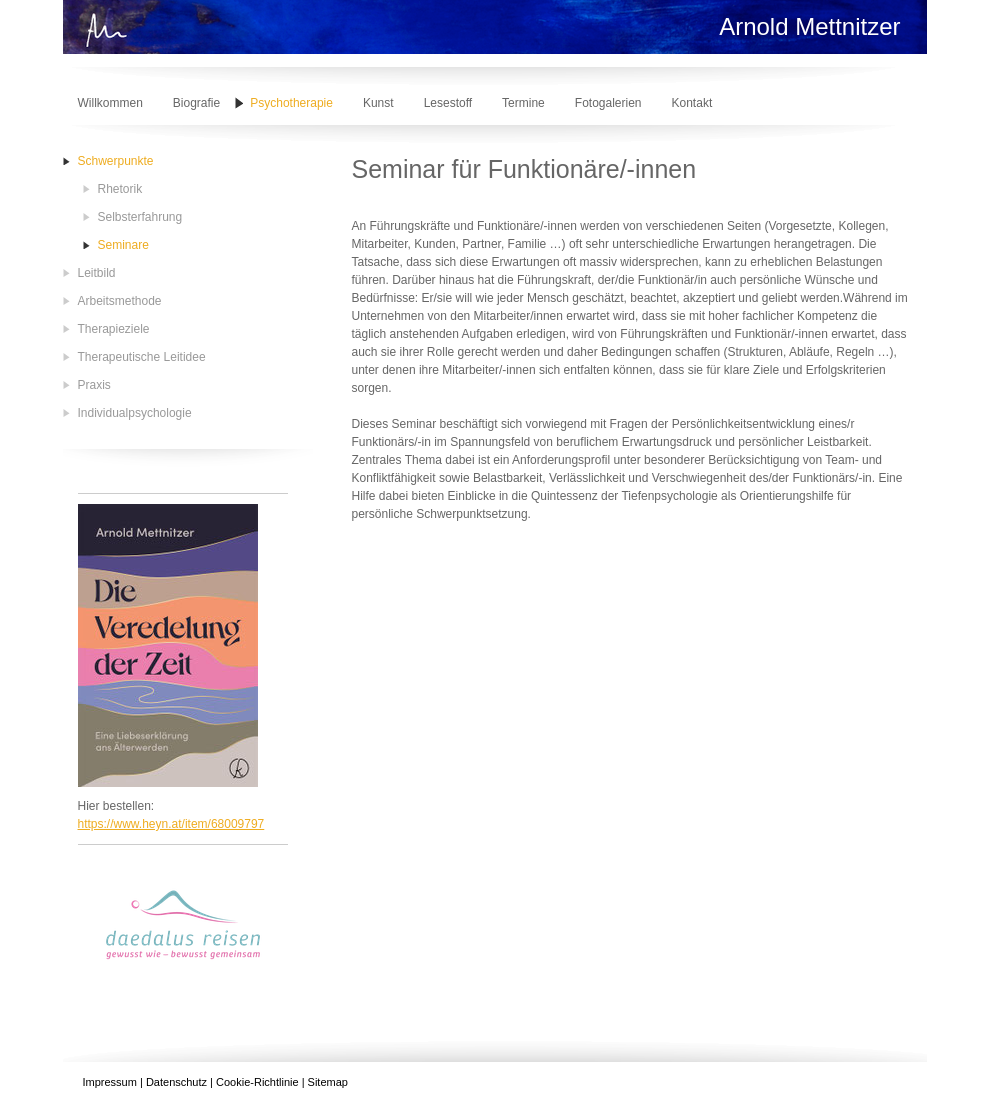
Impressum (110, 1082)
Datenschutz (176, 1082)
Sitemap (328, 1082)
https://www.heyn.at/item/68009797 (171, 824)
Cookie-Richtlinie (257, 1082)
